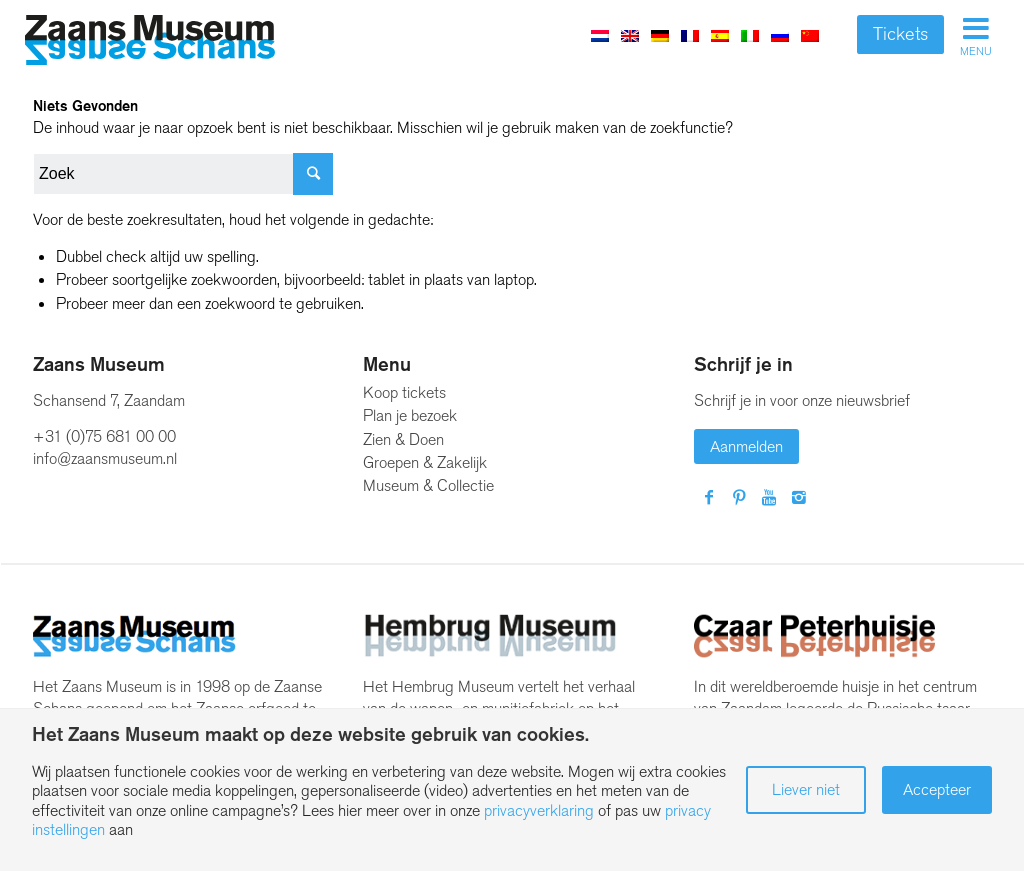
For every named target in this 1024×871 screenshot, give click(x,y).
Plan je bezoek (410, 415)
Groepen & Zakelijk (425, 462)
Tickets (900, 34)
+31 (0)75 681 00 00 (104, 436)
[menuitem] (630, 35)
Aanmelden (746, 446)
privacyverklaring (539, 810)
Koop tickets (404, 392)
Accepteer (937, 789)
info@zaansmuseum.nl (105, 458)
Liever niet (806, 789)
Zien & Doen (403, 439)
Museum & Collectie (428, 485)
